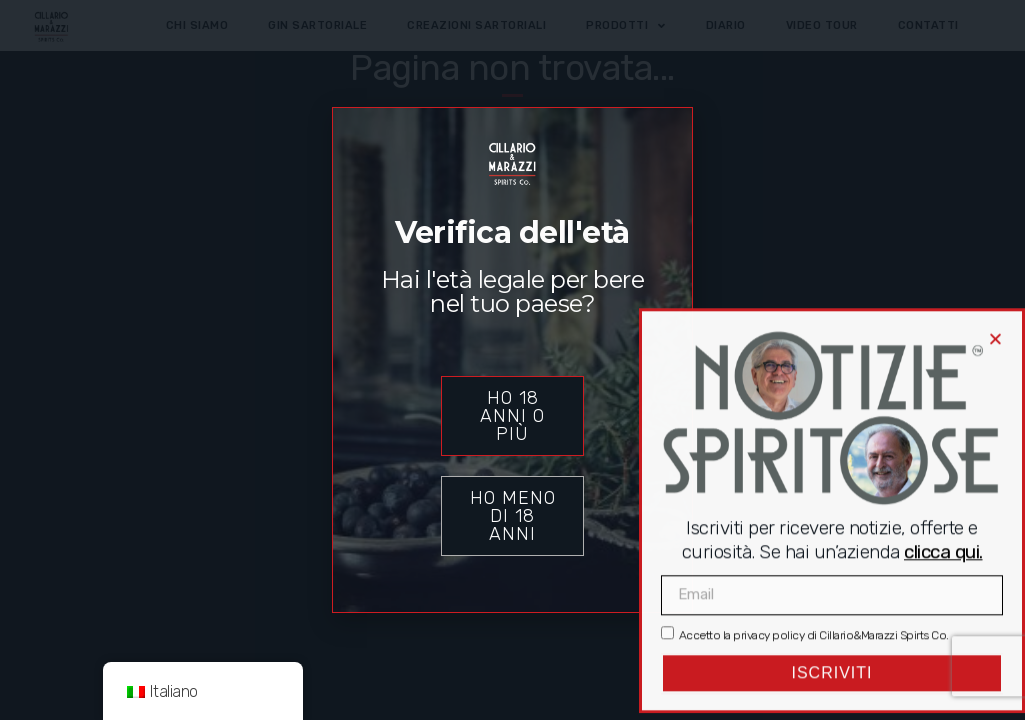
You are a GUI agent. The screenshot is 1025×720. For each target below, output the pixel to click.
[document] (512, 360)
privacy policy (768, 591)
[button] (995, 294)
